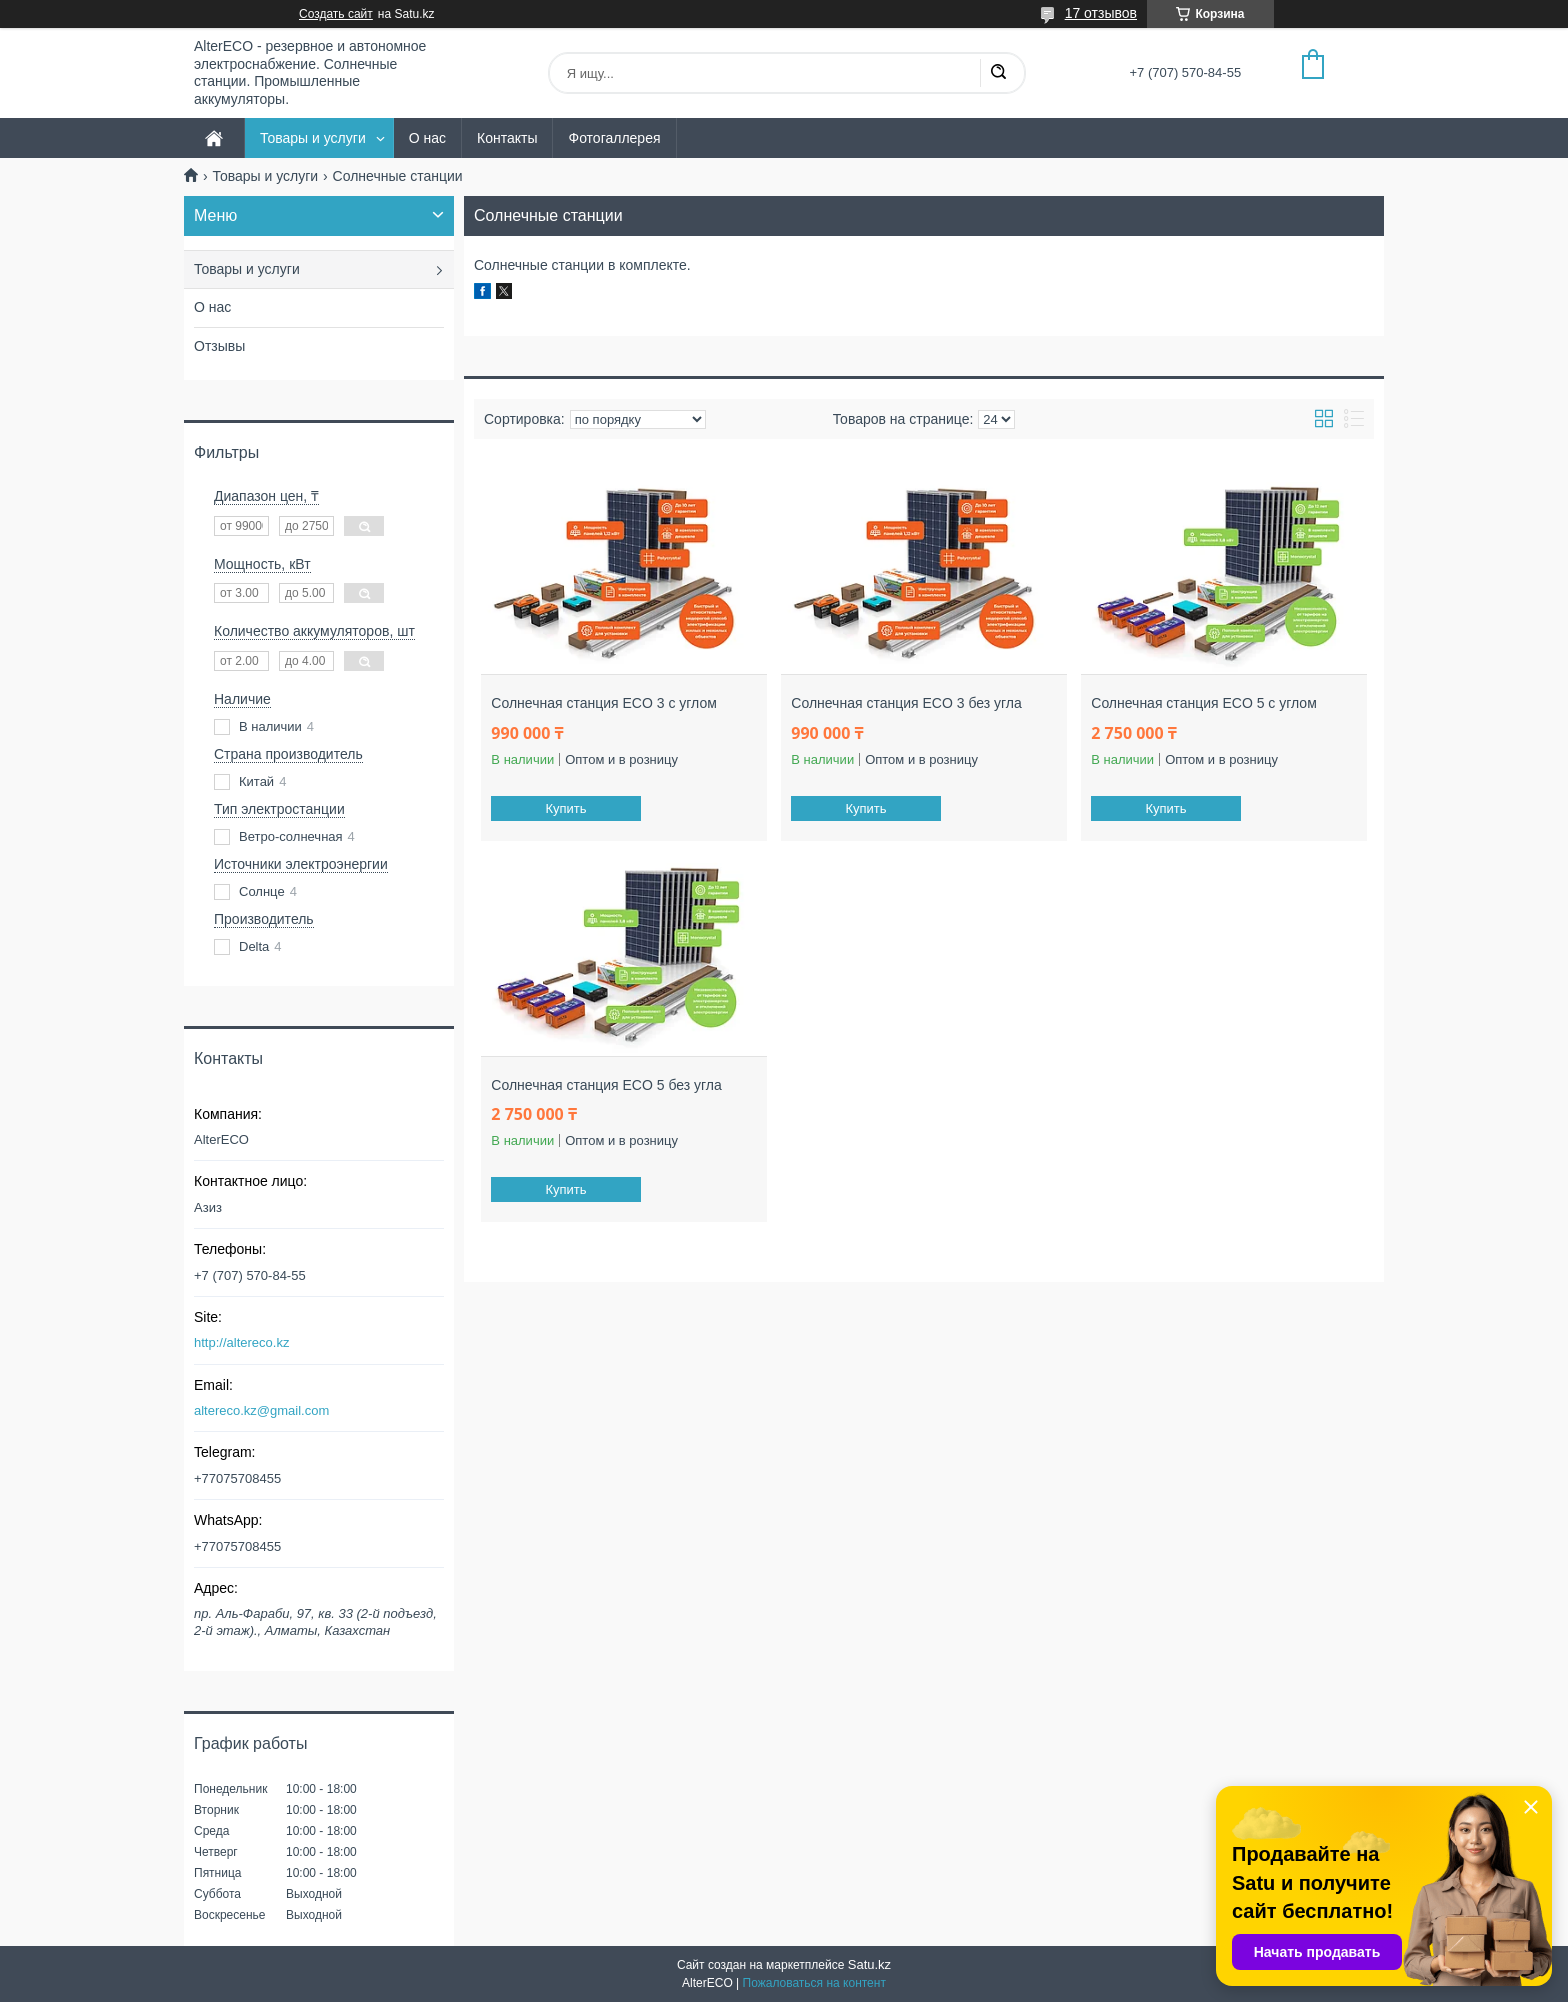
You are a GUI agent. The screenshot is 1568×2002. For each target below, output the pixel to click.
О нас (427, 138)
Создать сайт (336, 14)
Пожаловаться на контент (814, 1983)
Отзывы (219, 346)
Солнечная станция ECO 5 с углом (1204, 703)
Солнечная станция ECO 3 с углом (604, 703)
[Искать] (998, 73)
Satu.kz (869, 1964)
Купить (566, 808)
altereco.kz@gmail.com (261, 1410)
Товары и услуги (313, 138)
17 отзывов (1101, 13)
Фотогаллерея (614, 138)
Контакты (507, 138)
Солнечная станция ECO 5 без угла (606, 1085)
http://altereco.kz (241, 1342)
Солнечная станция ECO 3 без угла (906, 703)
